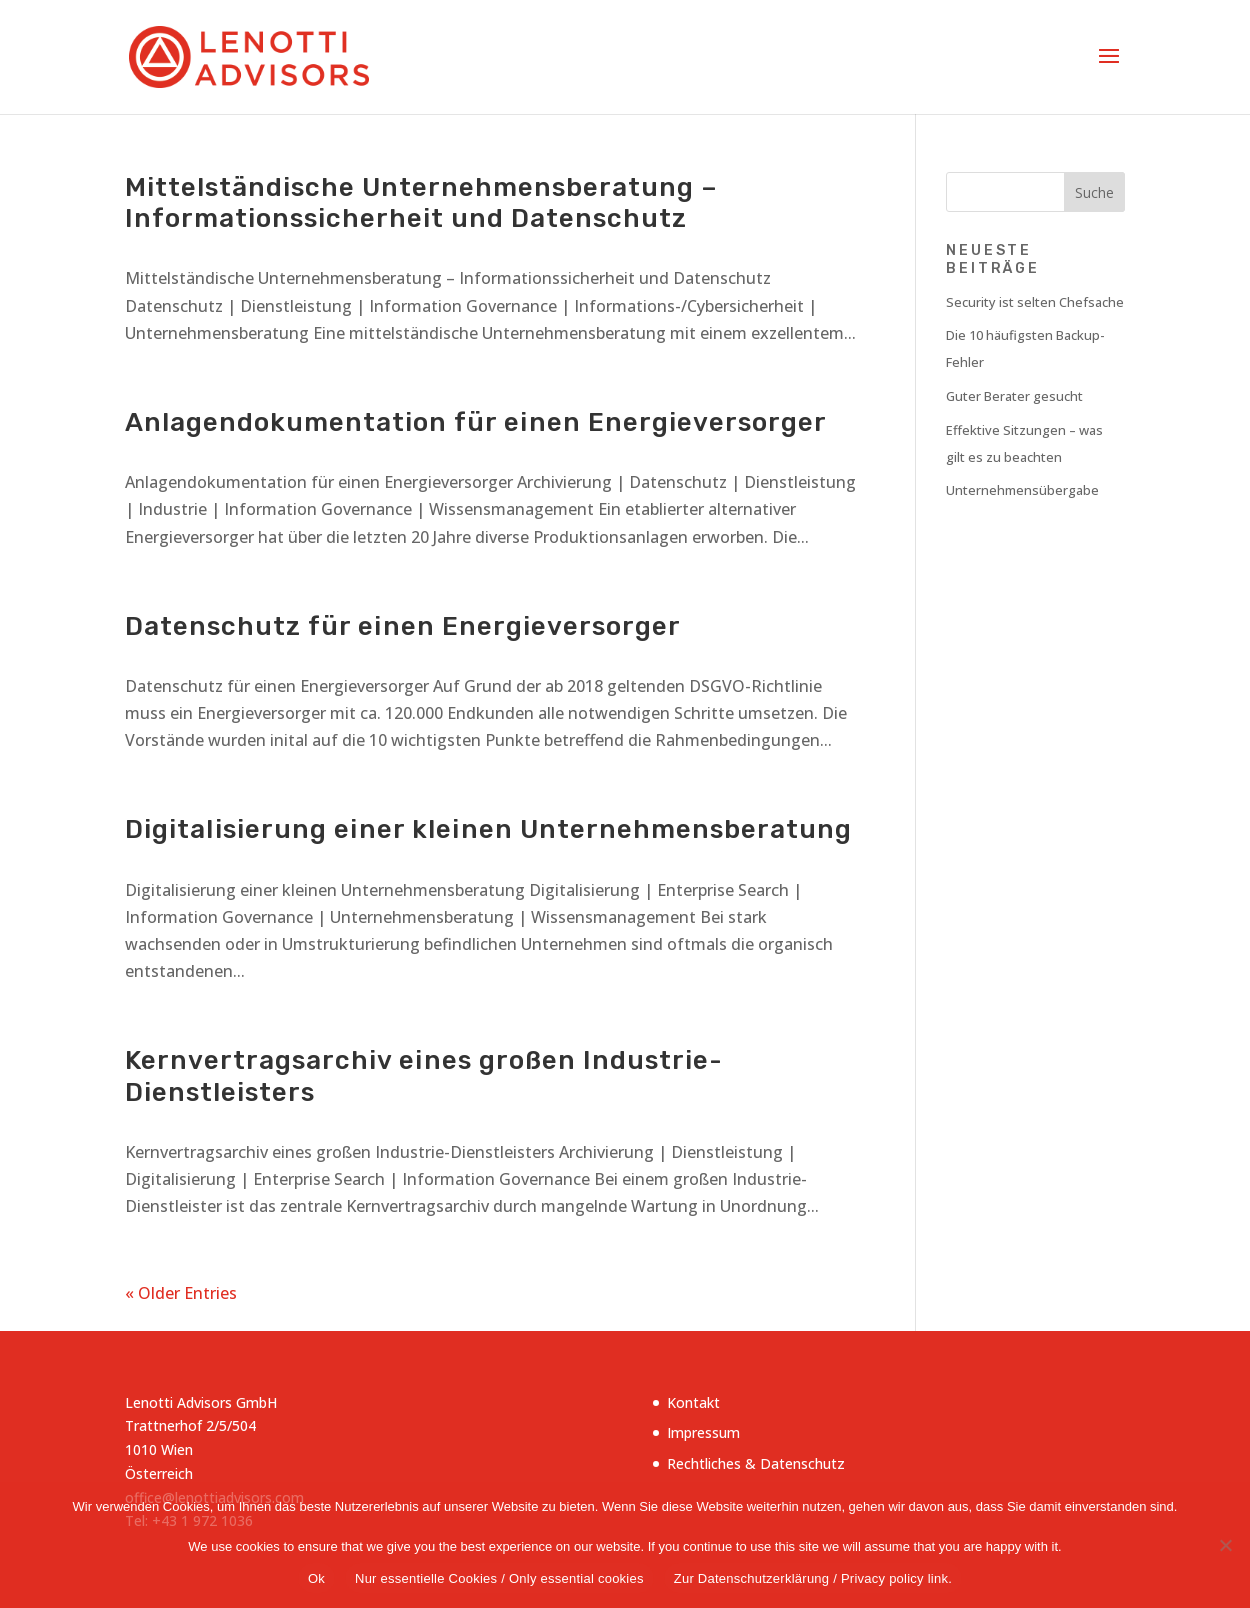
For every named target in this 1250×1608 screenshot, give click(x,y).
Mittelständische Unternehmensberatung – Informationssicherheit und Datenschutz (421, 203)
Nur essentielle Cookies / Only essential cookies (499, 1578)
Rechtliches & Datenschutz (756, 1463)
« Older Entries (181, 1293)
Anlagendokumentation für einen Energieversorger (476, 422)
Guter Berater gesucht (1014, 396)
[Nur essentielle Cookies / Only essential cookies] (1225, 1545)
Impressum (703, 1432)
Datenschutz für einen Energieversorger (403, 626)
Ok (316, 1578)
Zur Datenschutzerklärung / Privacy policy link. (813, 1578)
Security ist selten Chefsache (1035, 302)
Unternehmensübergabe (1022, 490)
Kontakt (693, 1402)
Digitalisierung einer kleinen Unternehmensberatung (488, 829)
